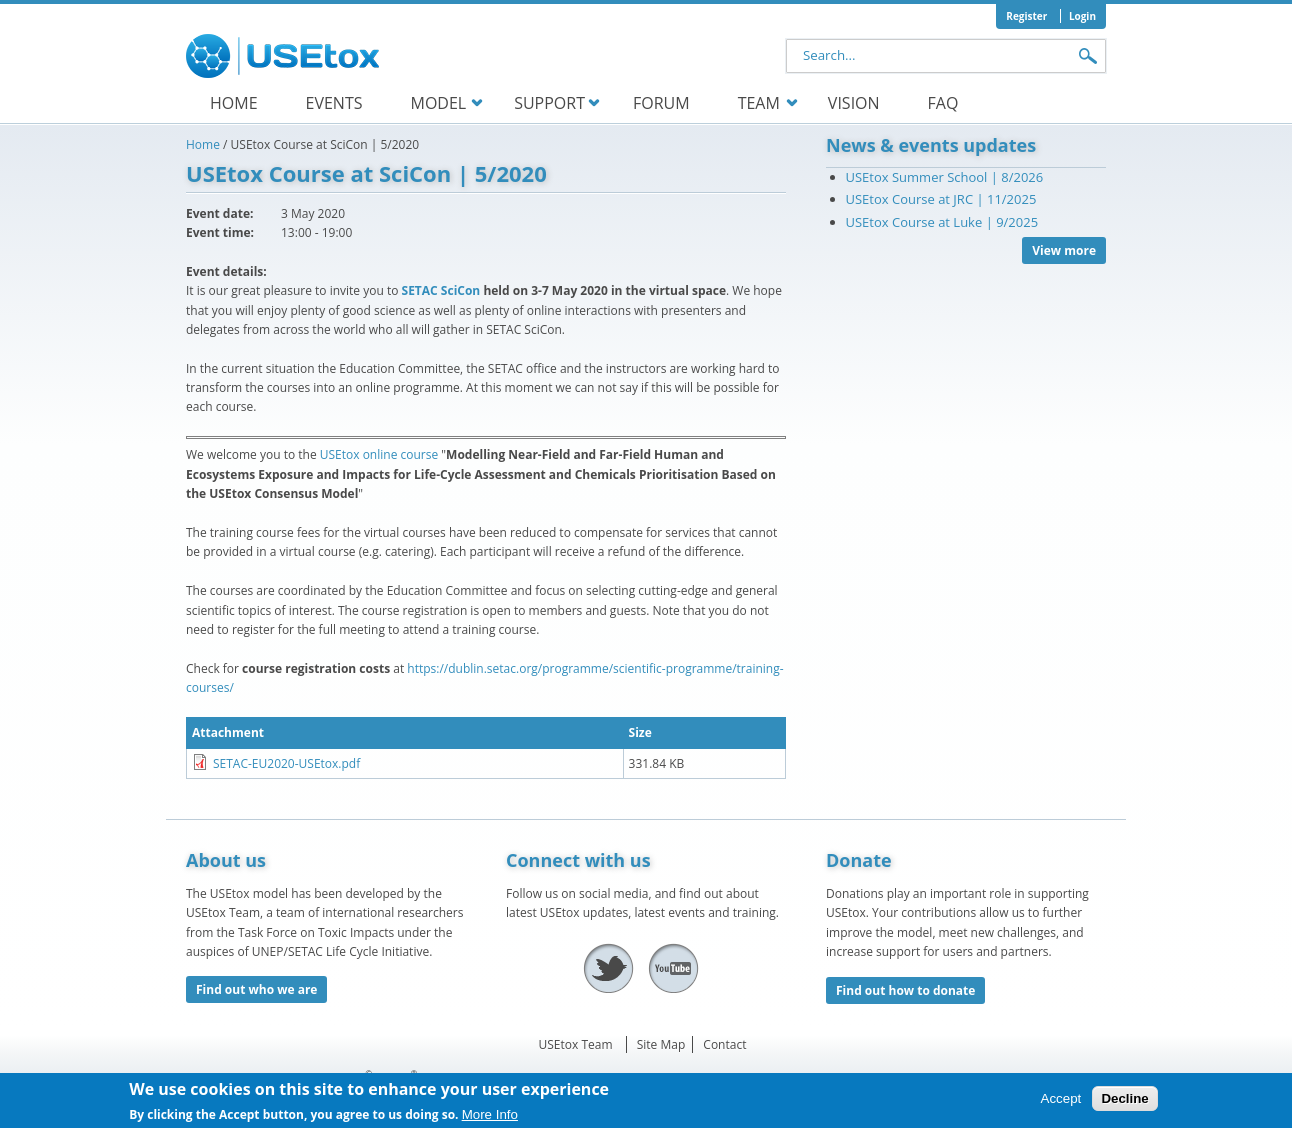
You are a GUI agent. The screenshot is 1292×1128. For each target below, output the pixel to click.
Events (334, 103)
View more (1064, 250)
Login (1082, 16)
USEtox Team (576, 1044)
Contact (724, 1044)
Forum (661, 103)
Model (438, 103)
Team (759, 103)
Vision (854, 103)
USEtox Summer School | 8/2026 (945, 177)
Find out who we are (256, 989)
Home (234, 103)
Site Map (661, 1044)
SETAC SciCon (441, 290)
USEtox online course (379, 454)
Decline (1124, 1102)
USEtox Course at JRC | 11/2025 (941, 199)
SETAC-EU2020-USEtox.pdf (286, 763)
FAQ (943, 103)
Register (1026, 16)
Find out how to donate (905, 990)
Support (549, 103)
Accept (1061, 1102)
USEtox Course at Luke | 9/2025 (942, 222)
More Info (490, 1118)
